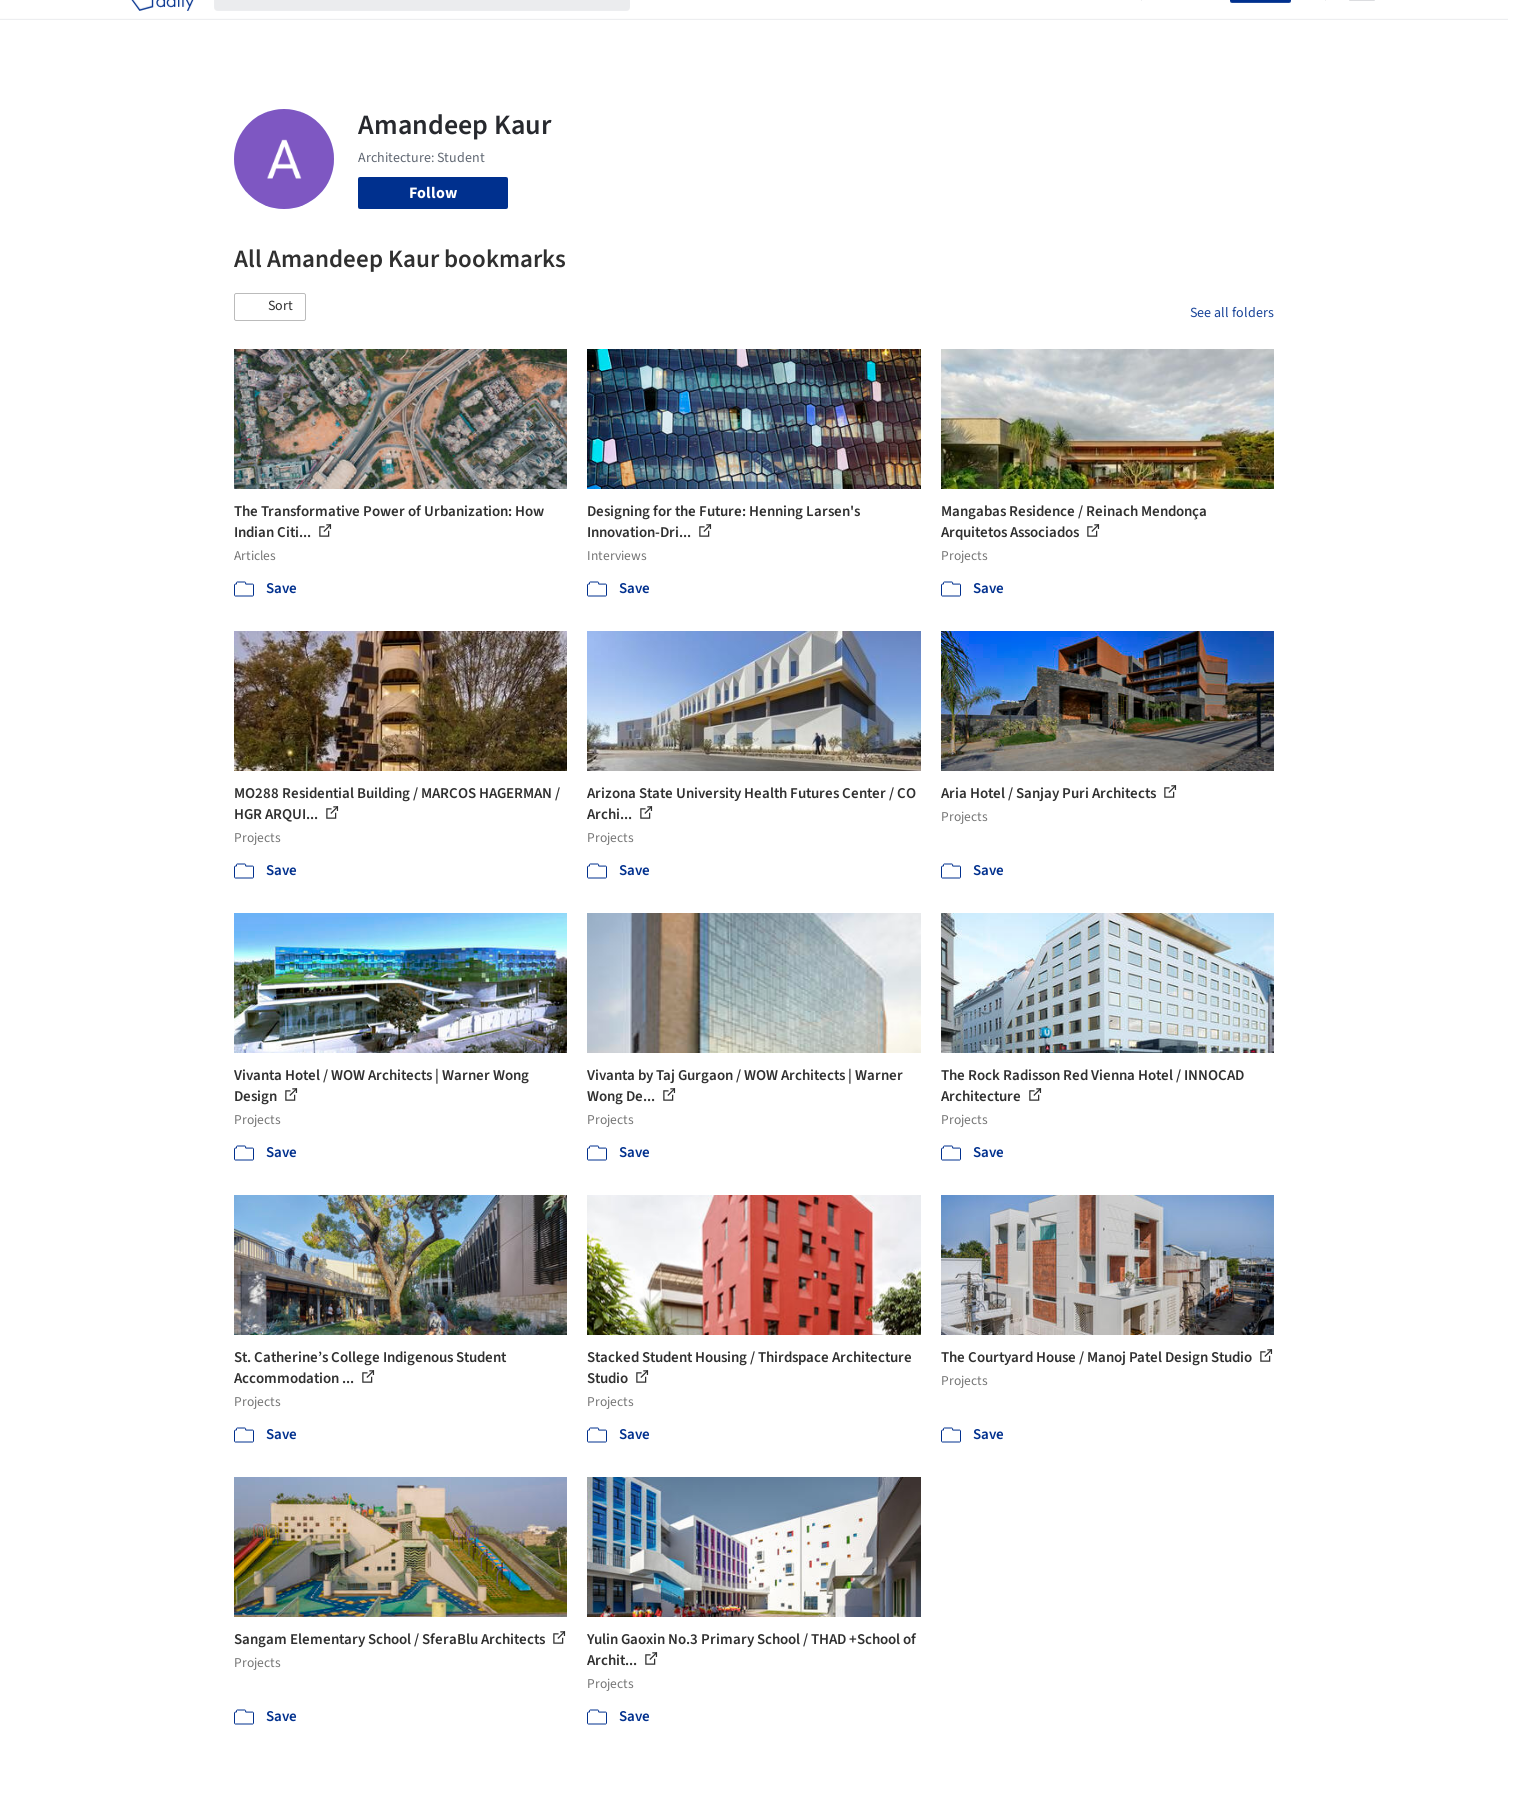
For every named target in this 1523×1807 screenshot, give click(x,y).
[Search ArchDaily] (438, 28)
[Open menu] (1362, 28)
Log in (1197, 28)
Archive (1095, 28)
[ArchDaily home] (162, 28)
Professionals (954, 28)
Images (746, 28)
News (1035, 28)
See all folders (1232, 313)
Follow (433, 193)
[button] (270, 307)
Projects (678, 28)
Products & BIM (839, 28)
